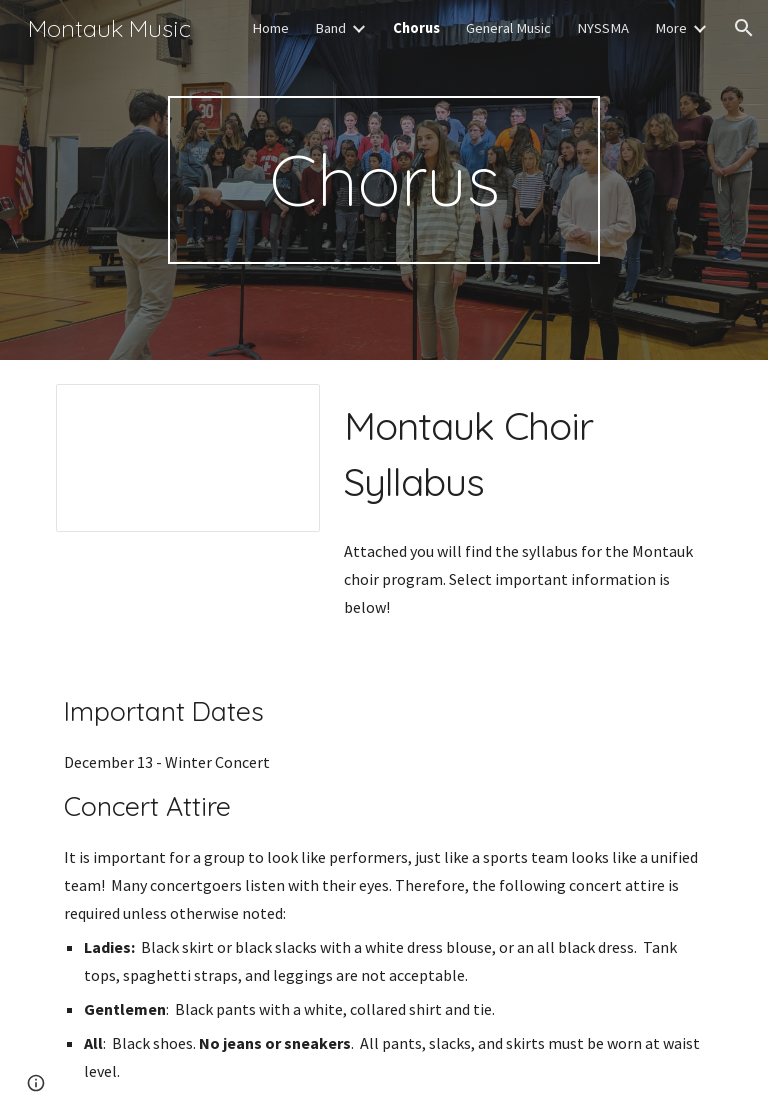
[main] (383, 180)
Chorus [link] (416, 28)
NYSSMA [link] (603, 28)
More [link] (671, 28)
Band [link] (330, 28)
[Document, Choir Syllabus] (187, 458)
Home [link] (270, 28)
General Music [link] (508, 28)
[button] (744, 28)
